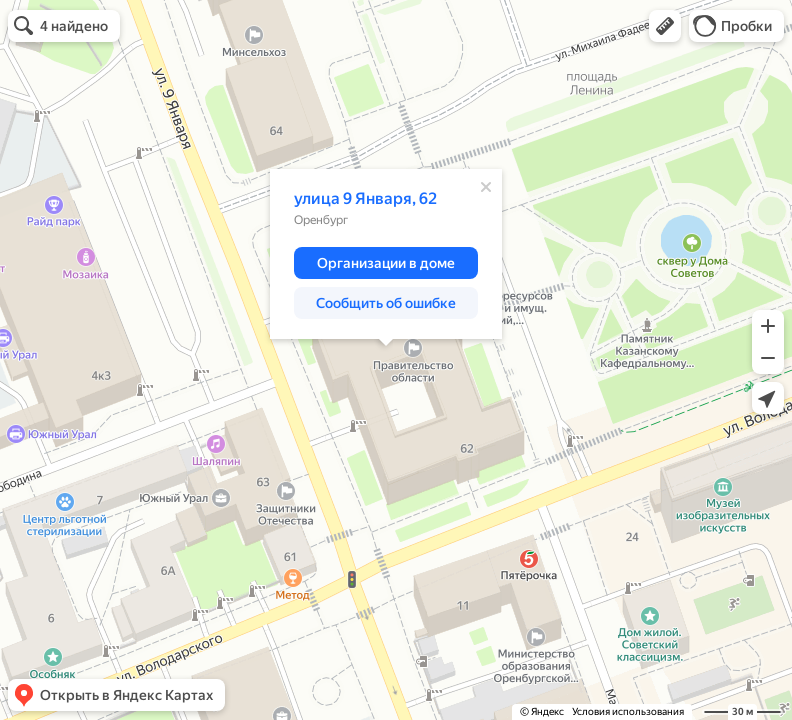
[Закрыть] (486, 187)
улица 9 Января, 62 (365, 198)
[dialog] (386, 254)
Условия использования (628, 711)
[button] (665, 26)
